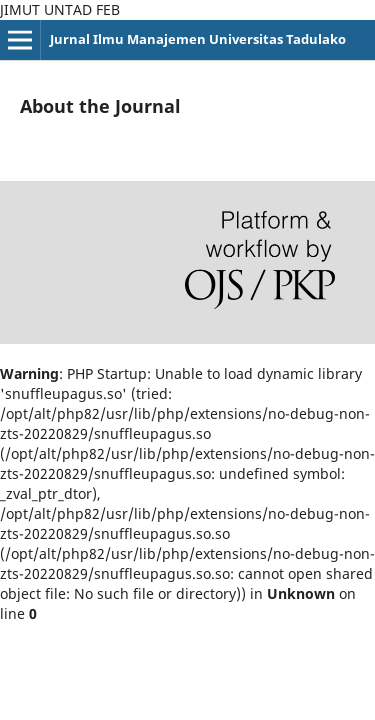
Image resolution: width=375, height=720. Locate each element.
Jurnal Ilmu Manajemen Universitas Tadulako (198, 39)
